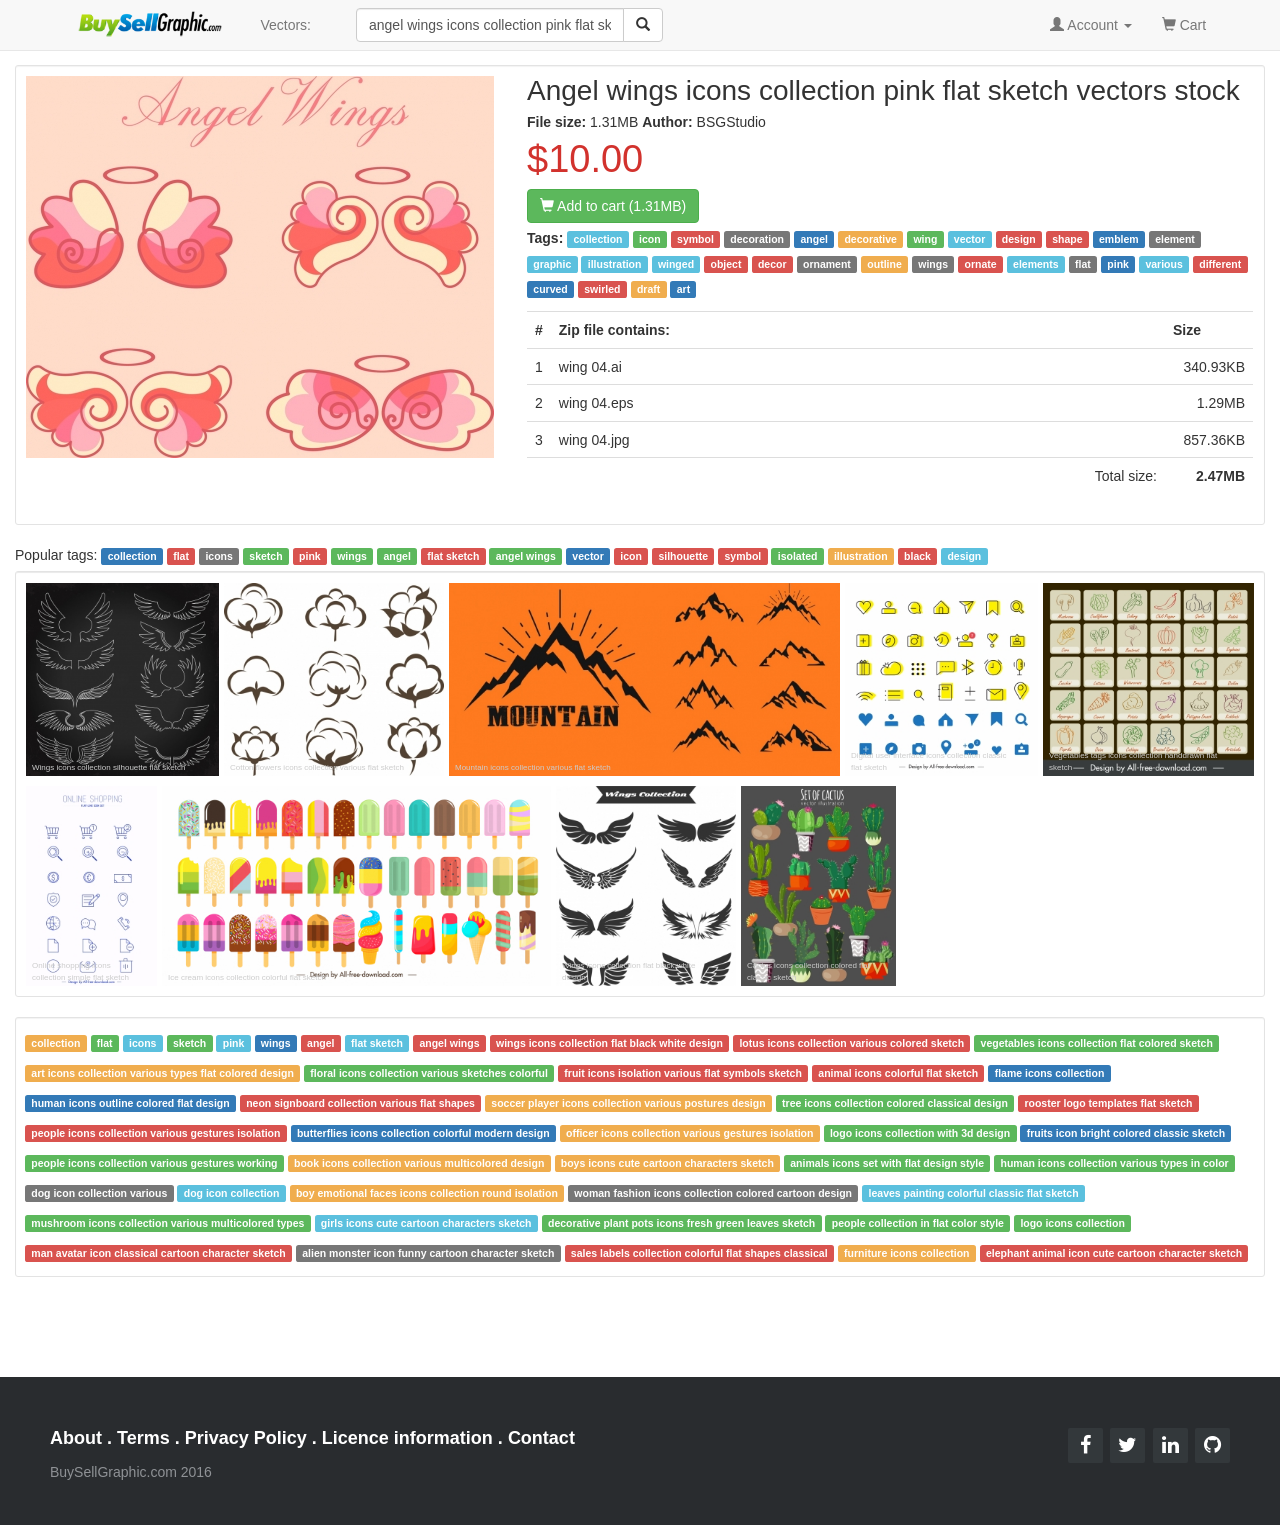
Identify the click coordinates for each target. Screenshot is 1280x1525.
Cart (1184, 23)
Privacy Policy (246, 1438)
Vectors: (285, 25)
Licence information (407, 1438)
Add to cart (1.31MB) (613, 206)
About (76, 1438)
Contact (541, 1438)
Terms (143, 1438)
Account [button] (1091, 25)
